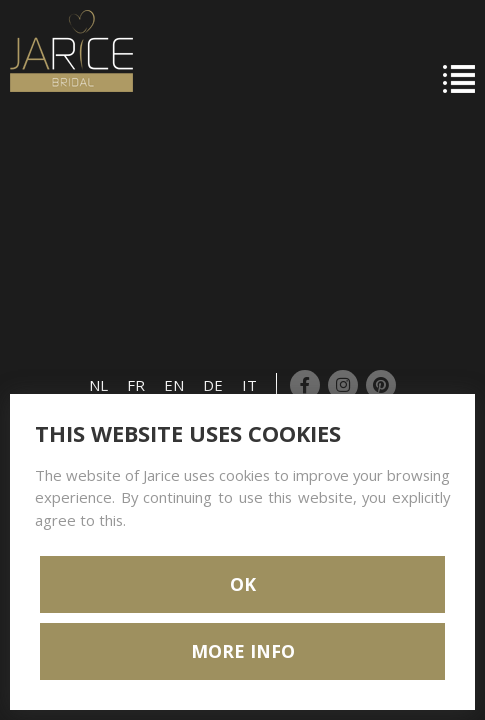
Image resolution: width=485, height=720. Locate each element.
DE (213, 385)
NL (98, 385)
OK (243, 584)
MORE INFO (243, 651)
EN (174, 385)
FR (136, 385)
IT (249, 385)
